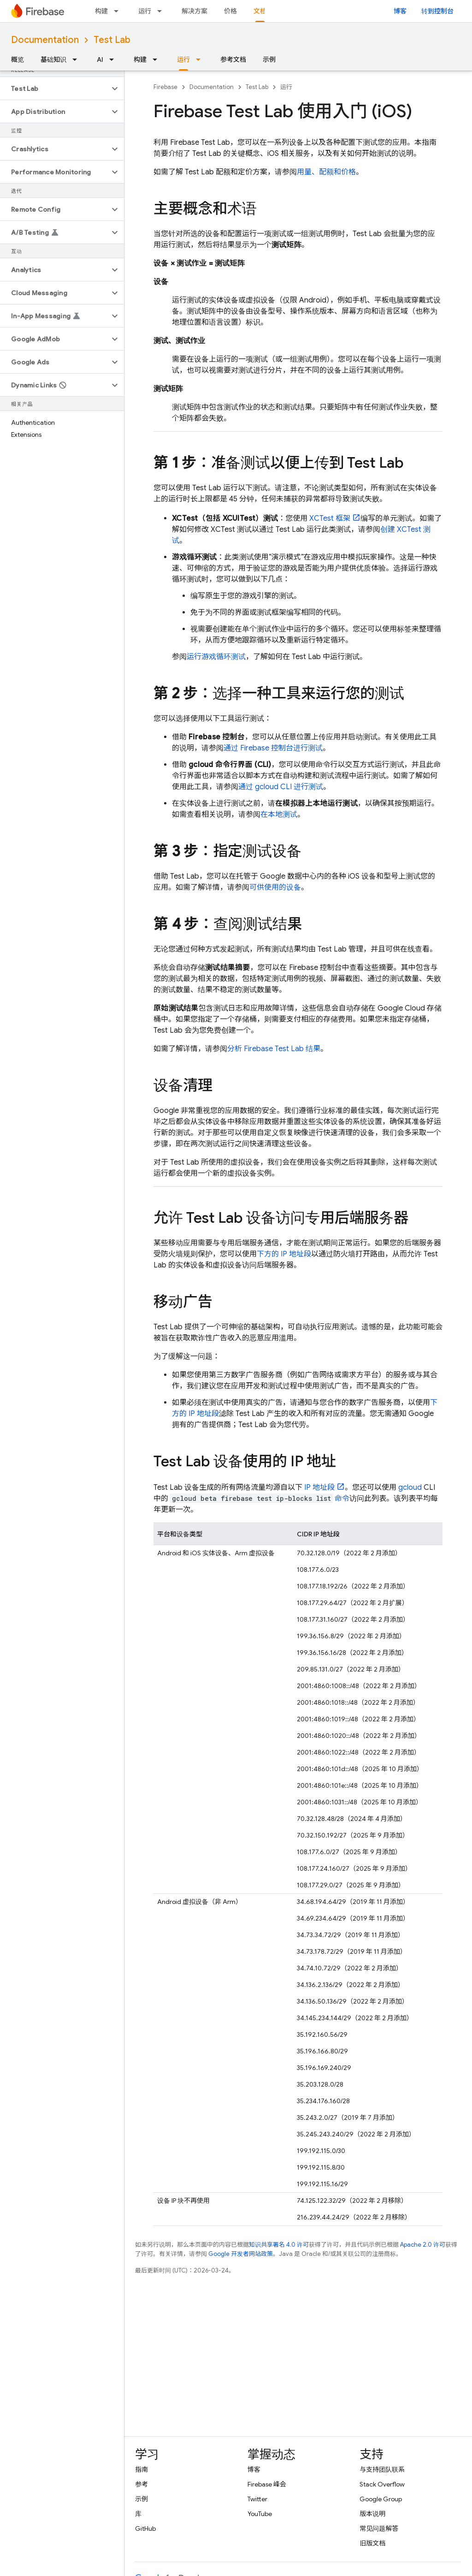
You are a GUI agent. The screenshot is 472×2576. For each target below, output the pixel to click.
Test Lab (112, 40)
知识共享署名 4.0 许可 (279, 2245)
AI (100, 59)
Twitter (257, 2499)
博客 (400, 11)
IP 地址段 (319, 1487)
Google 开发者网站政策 (240, 2254)
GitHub (145, 2528)
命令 (342, 1498)
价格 (230, 11)
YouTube (260, 2514)
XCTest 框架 (329, 518)
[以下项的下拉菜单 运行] (162, 11)
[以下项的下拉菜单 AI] (114, 59)
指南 (141, 2469)
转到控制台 (437, 11)
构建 (101, 11)
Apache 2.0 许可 (422, 2245)
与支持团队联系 (382, 2469)
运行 (144, 11)
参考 (141, 2484)
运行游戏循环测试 (216, 656)
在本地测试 (278, 814)
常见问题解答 (379, 2528)
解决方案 (194, 11)
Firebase (165, 87)
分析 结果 (273, 1048)
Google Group (381, 2499)
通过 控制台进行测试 (273, 748)
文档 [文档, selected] (260, 11)
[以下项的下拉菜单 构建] (119, 11)
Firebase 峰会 (267, 2484)
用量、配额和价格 (326, 172)
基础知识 (53, 59)
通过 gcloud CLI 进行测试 (280, 786)
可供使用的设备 (275, 887)
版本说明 (372, 2514)
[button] (54, 89)
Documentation (45, 40)
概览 (17, 59)
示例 (269, 59)
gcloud (410, 1487)
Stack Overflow (382, 2484)
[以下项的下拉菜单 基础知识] (77, 59)
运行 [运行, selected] (183, 59)
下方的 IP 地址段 (284, 1254)
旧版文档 (372, 2543)
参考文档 (233, 59)
